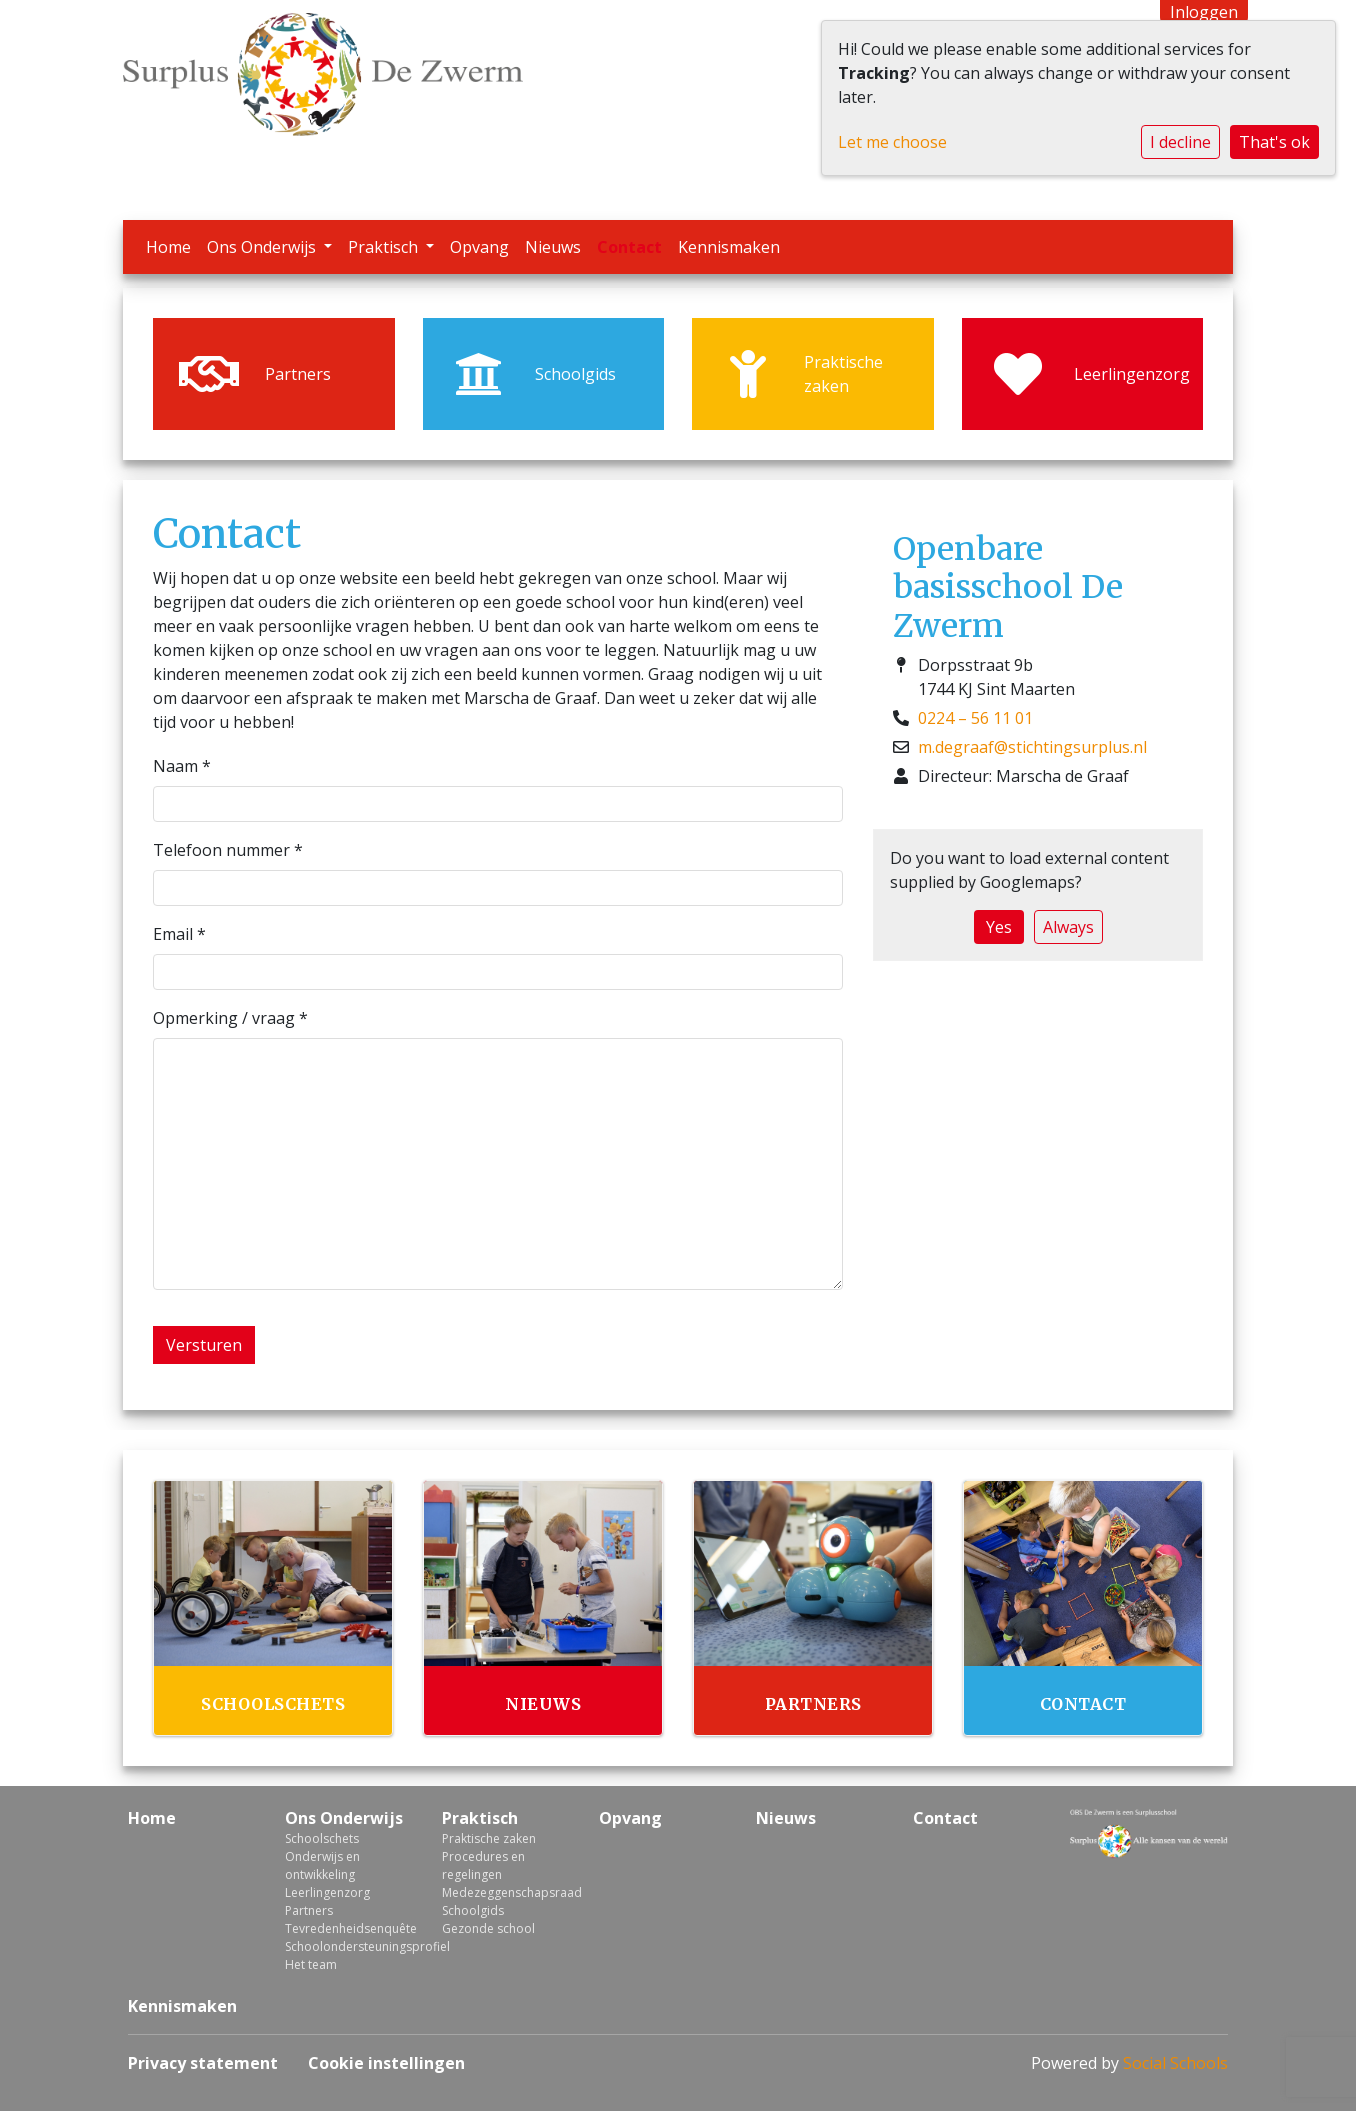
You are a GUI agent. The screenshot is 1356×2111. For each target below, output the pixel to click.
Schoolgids (473, 1910)
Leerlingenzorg (327, 1892)
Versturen (204, 1345)
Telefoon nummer (228, 850)
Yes (999, 927)
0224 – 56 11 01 (975, 718)
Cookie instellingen (386, 2063)
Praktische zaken (489, 1838)
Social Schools (1175, 2063)
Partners (309, 1910)
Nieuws (553, 247)
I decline (1180, 142)
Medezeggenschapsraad (505, 1892)
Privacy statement (203, 2063)
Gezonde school (488, 1928)
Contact (629, 247)
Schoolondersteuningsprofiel (348, 1946)
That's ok (1274, 142)
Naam (182, 766)
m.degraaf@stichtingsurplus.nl (1032, 747)
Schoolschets (322, 1838)
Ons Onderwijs (263, 247)
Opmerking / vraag (230, 1018)
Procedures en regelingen (483, 1865)
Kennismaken (729, 247)
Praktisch (385, 247)
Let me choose (892, 142)
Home (168, 247)
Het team (311, 1964)
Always (1068, 927)
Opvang (479, 247)
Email (179, 934)
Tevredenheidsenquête (348, 1928)
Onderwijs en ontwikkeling (322, 1865)
